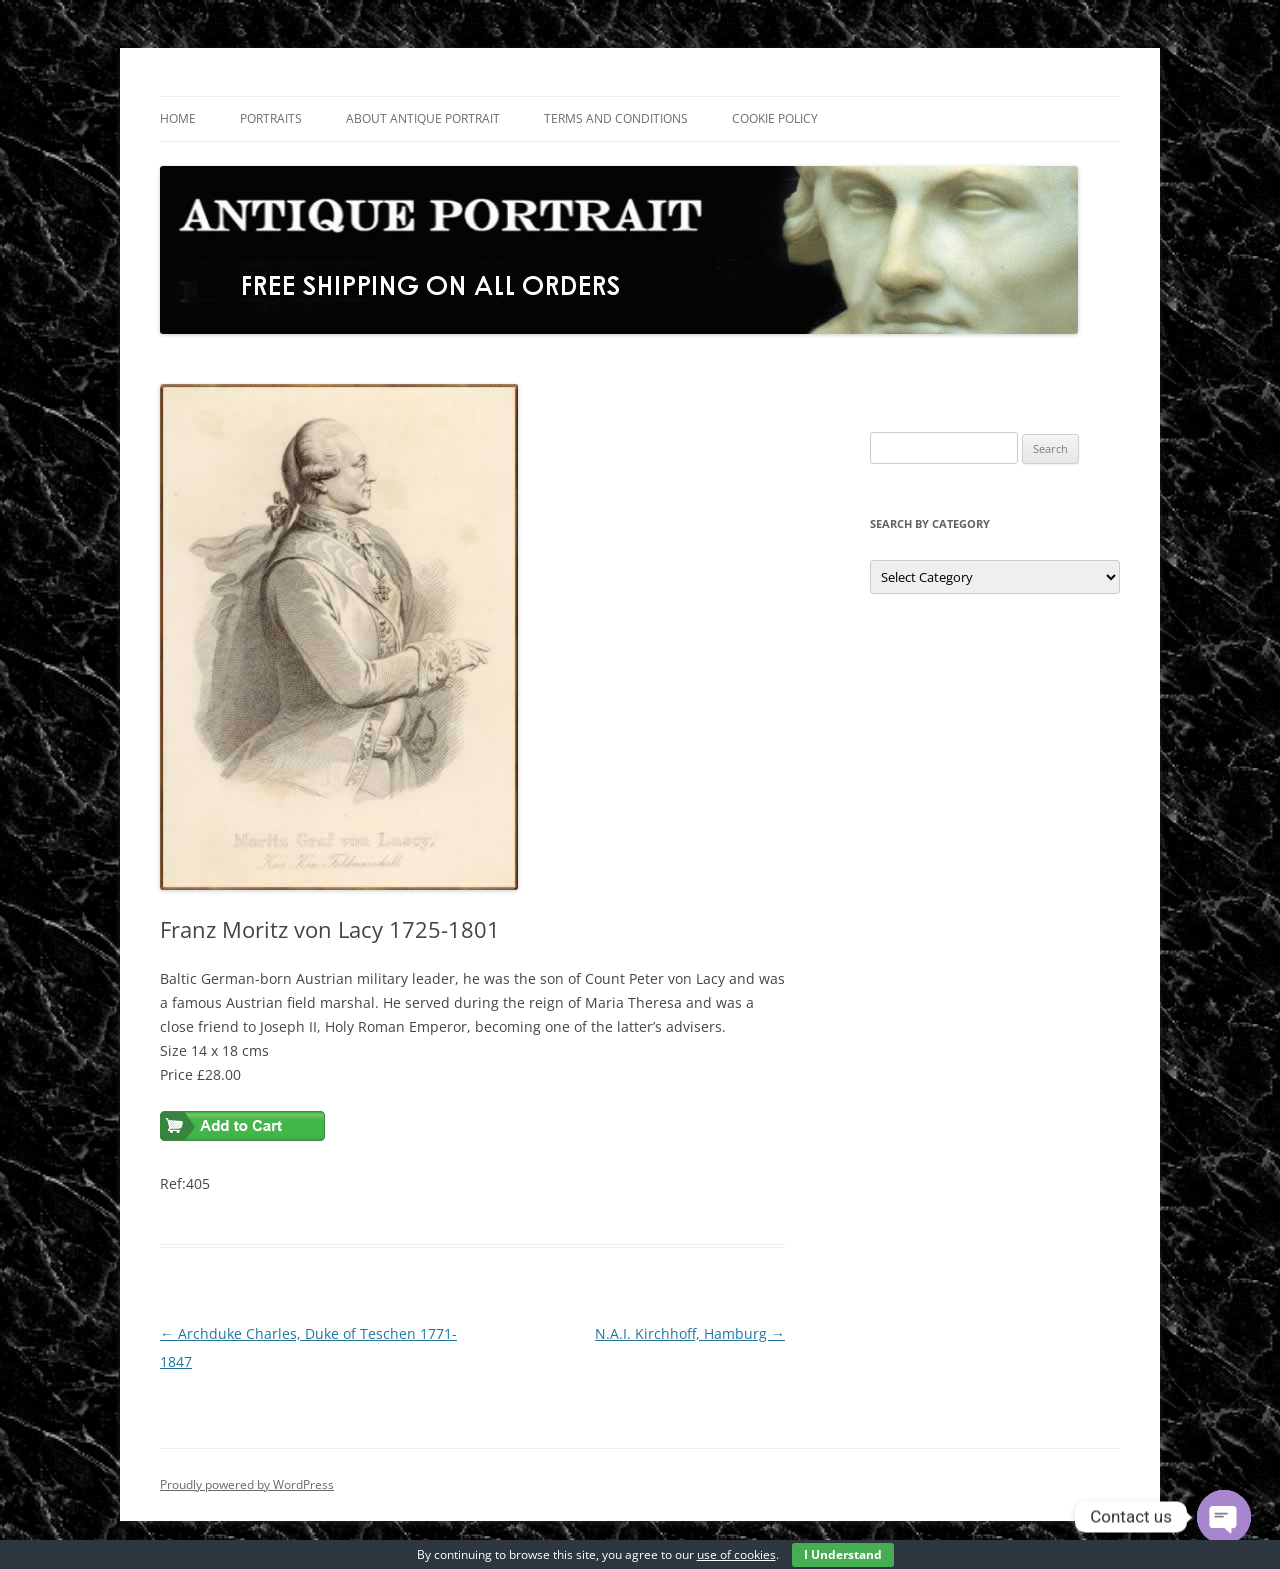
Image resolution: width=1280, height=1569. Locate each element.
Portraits (271, 118)
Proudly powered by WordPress (247, 1484)
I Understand (843, 1554)
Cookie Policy (775, 118)
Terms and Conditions (616, 118)
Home (178, 118)
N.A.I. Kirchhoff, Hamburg (690, 1333)
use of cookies (736, 1554)
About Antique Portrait (423, 118)
